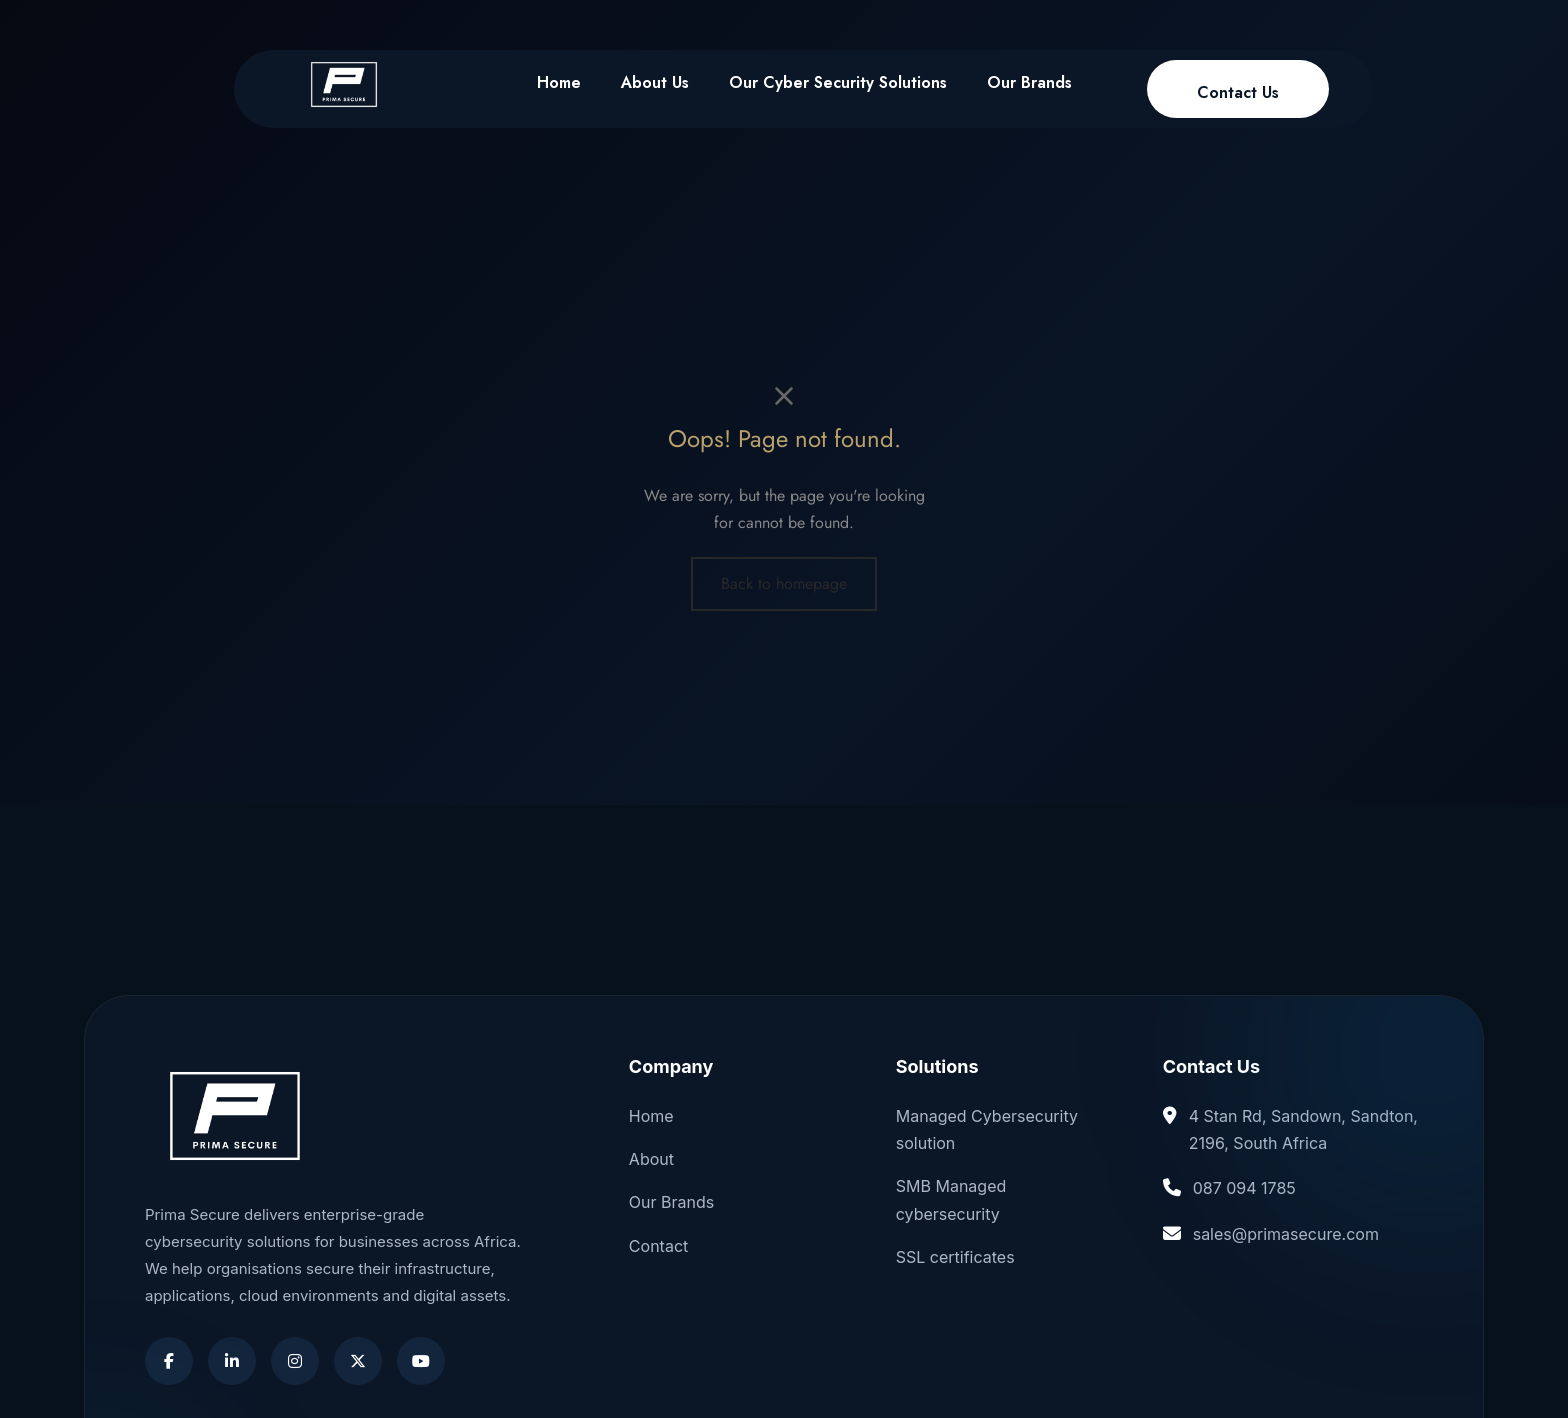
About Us (655, 82)
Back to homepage (784, 583)
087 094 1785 (1244, 1188)
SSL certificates (955, 1257)
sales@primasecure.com (1286, 1234)
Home (559, 82)
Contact (658, 1246)
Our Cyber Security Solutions (838, 82)
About (651, 1159)
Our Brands (1029, 82)
